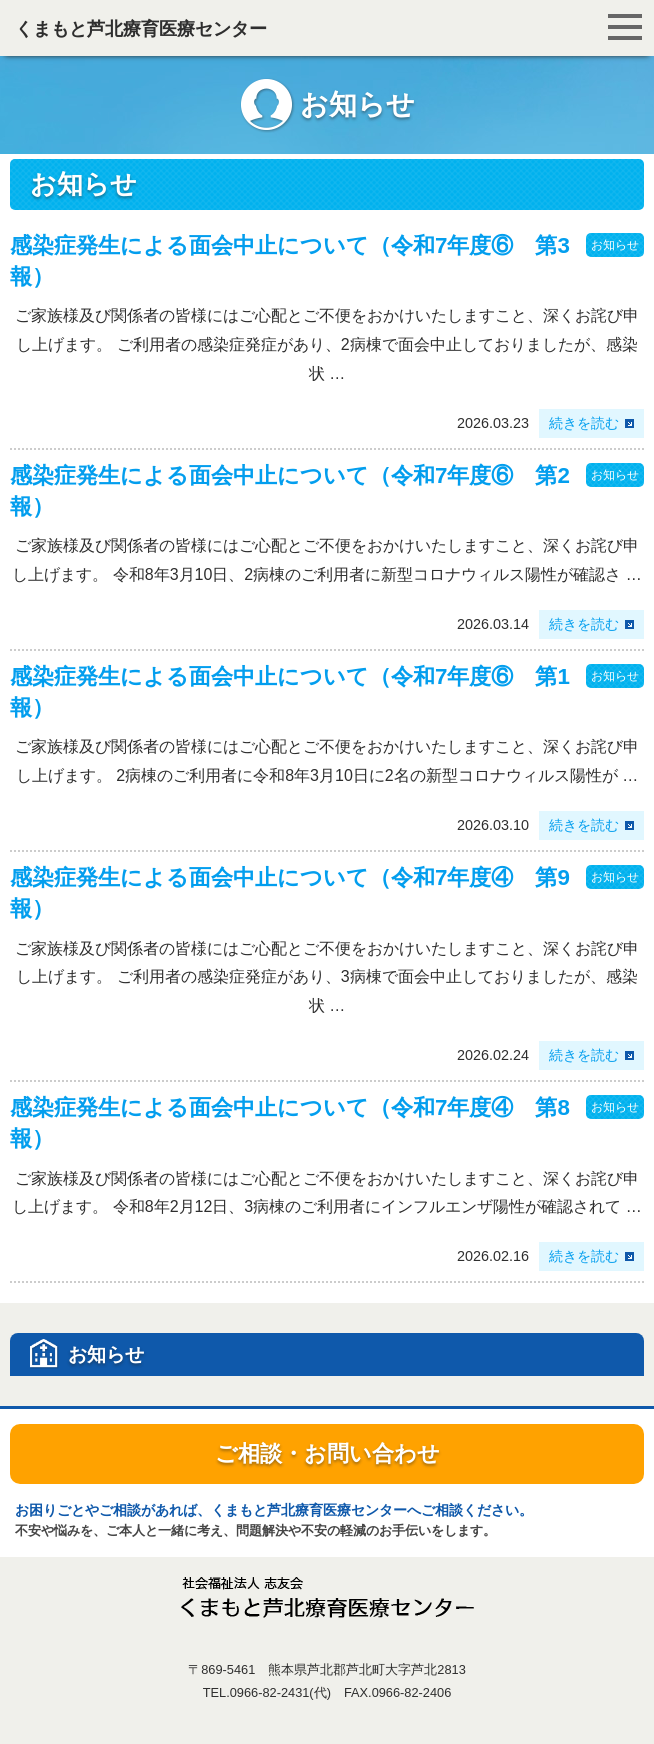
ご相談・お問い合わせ (327, 1453)
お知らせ (615, 245)
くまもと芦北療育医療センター (141, 29)
